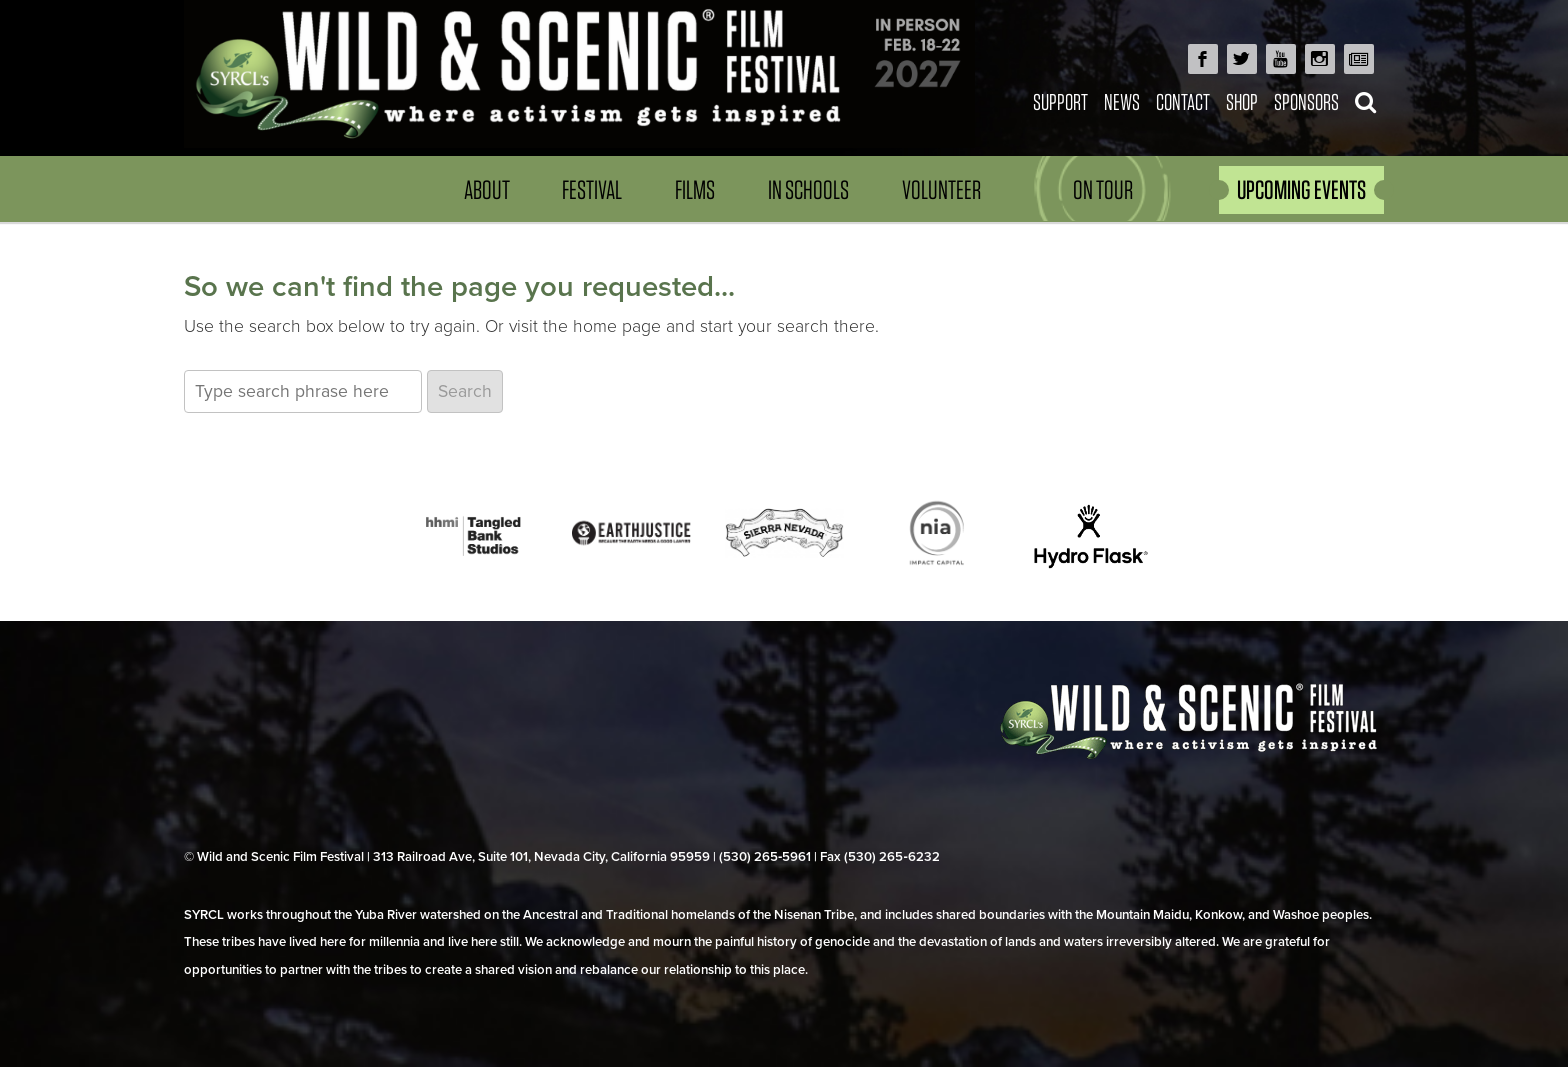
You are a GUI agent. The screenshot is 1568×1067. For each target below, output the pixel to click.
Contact (1183, 101)
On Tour (1103, 189)
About (487, 189)
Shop (1242, 101)
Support (1060, 101)
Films (695, 189)
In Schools (808, 189)
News (1122, 101)
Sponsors (1306, 101)
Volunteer (941, 189)
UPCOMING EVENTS (1301, 189)
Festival (592, 189)
